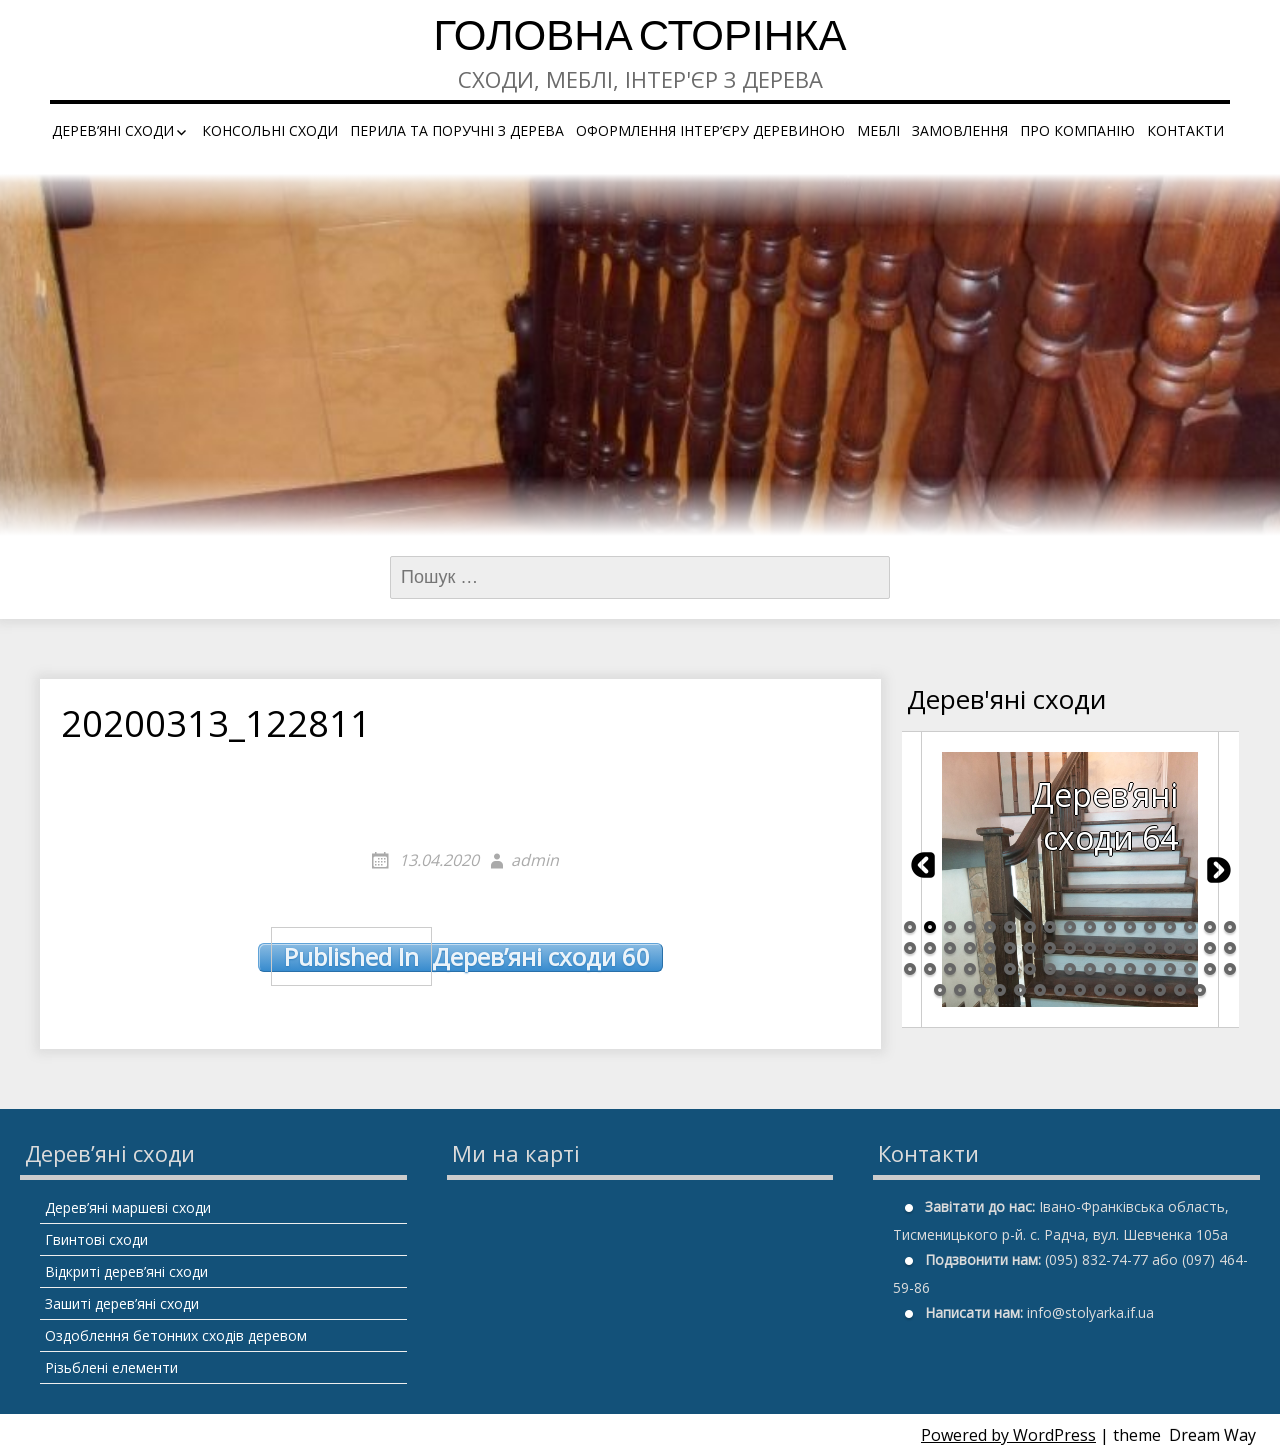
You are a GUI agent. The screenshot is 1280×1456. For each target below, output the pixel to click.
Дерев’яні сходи (113, 130)
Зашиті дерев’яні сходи (122, 1303)
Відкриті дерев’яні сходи (126, 1271)
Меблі (878, 130)
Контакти (1185, 130)
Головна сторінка (639, 39)
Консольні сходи (270, 130)
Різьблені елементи (111, 1367)
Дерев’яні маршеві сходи (128, 1207)
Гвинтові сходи (96, 1239)
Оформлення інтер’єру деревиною (710, 130)
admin (535, 860)
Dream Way (1212, 1435)
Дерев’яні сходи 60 (460, 957)
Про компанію (1077, 130)
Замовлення (960, 130)
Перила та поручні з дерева (457, 130)
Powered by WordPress (1008, 1435)
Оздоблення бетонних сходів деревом (176, 1335)
